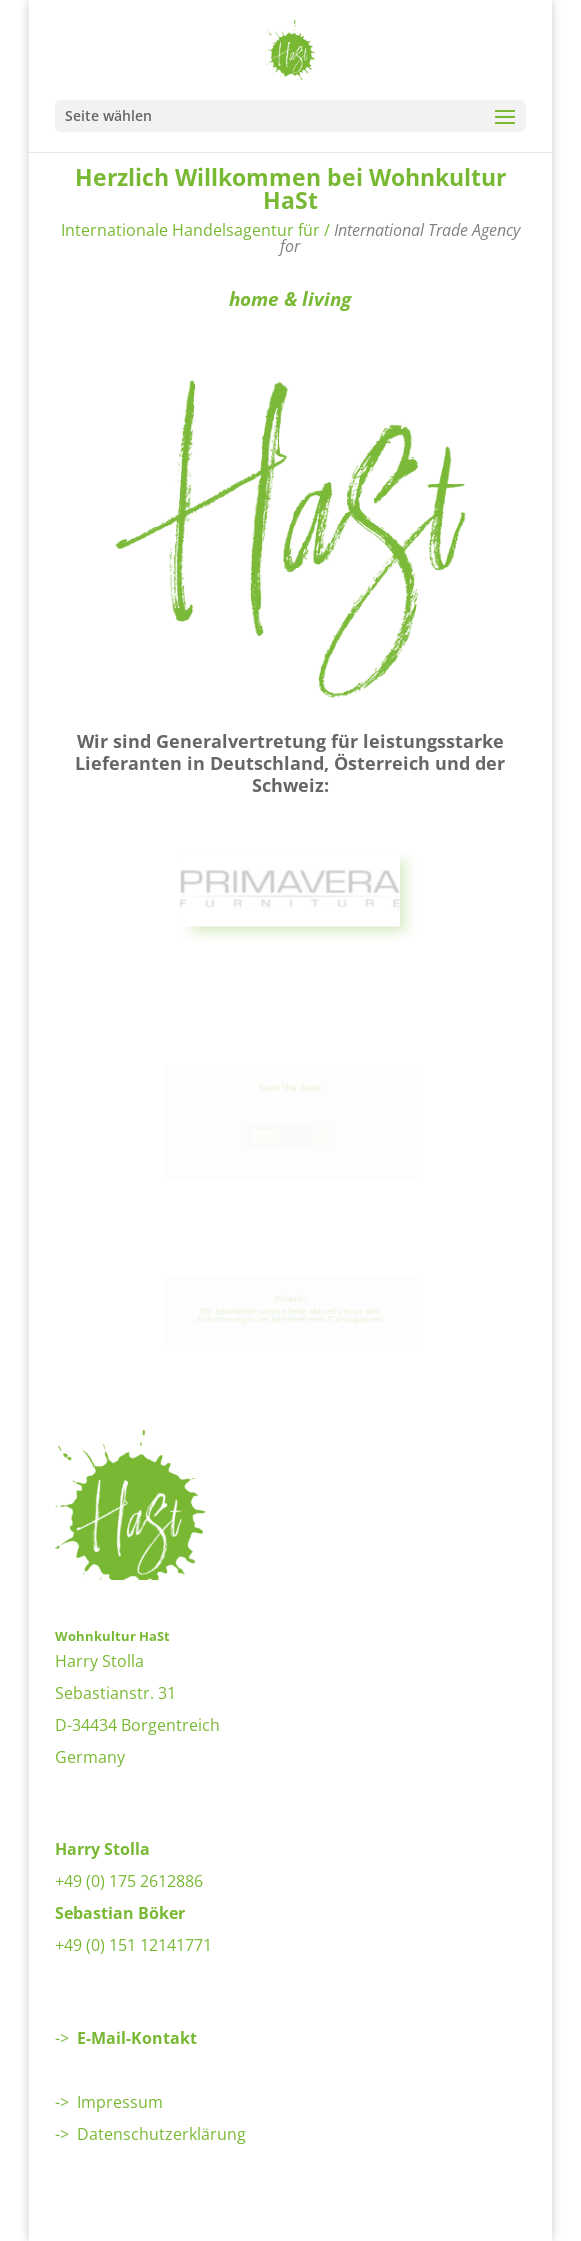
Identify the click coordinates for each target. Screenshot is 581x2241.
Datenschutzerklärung (161, 2134)
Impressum (120, 2102)
